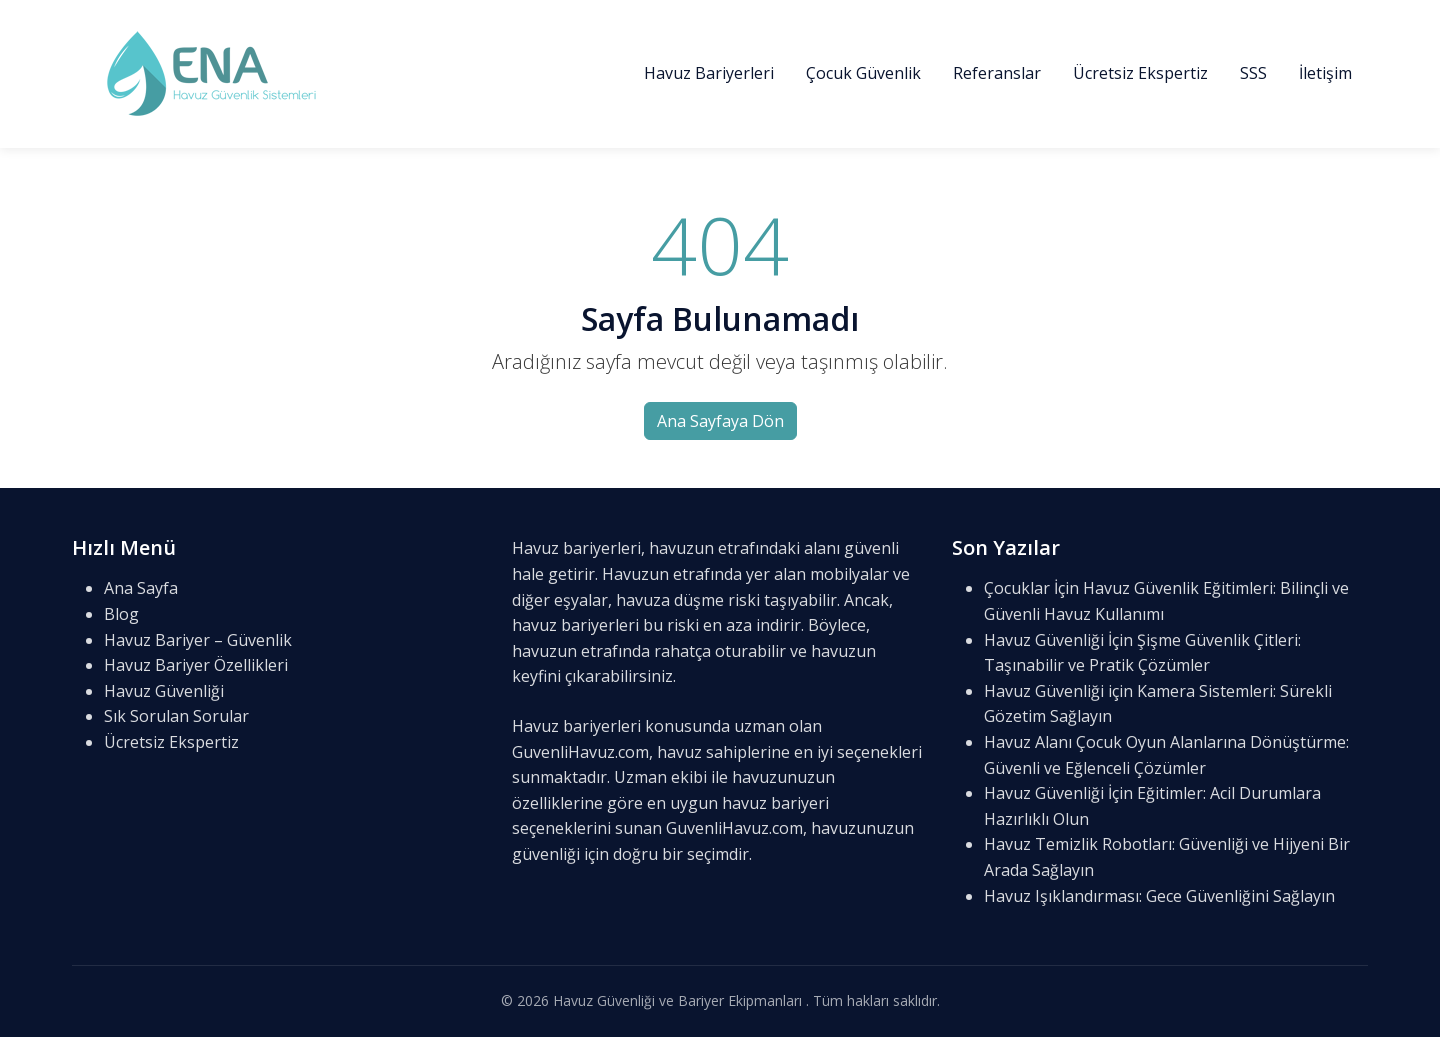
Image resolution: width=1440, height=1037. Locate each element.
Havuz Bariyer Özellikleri (196, 665)
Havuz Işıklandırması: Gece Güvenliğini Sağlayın (1159, 896)
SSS (1253, 73)
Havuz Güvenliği (164, 691)
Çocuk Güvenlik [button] (863, 73)
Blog (121, 614)
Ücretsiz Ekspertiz (1140, 73)
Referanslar (997, 73)
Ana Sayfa (141, 588)
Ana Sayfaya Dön (720, 421)
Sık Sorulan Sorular (176, 716)
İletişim (1325, 73)
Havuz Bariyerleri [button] (709, 73)
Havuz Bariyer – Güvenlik (198, 640)
